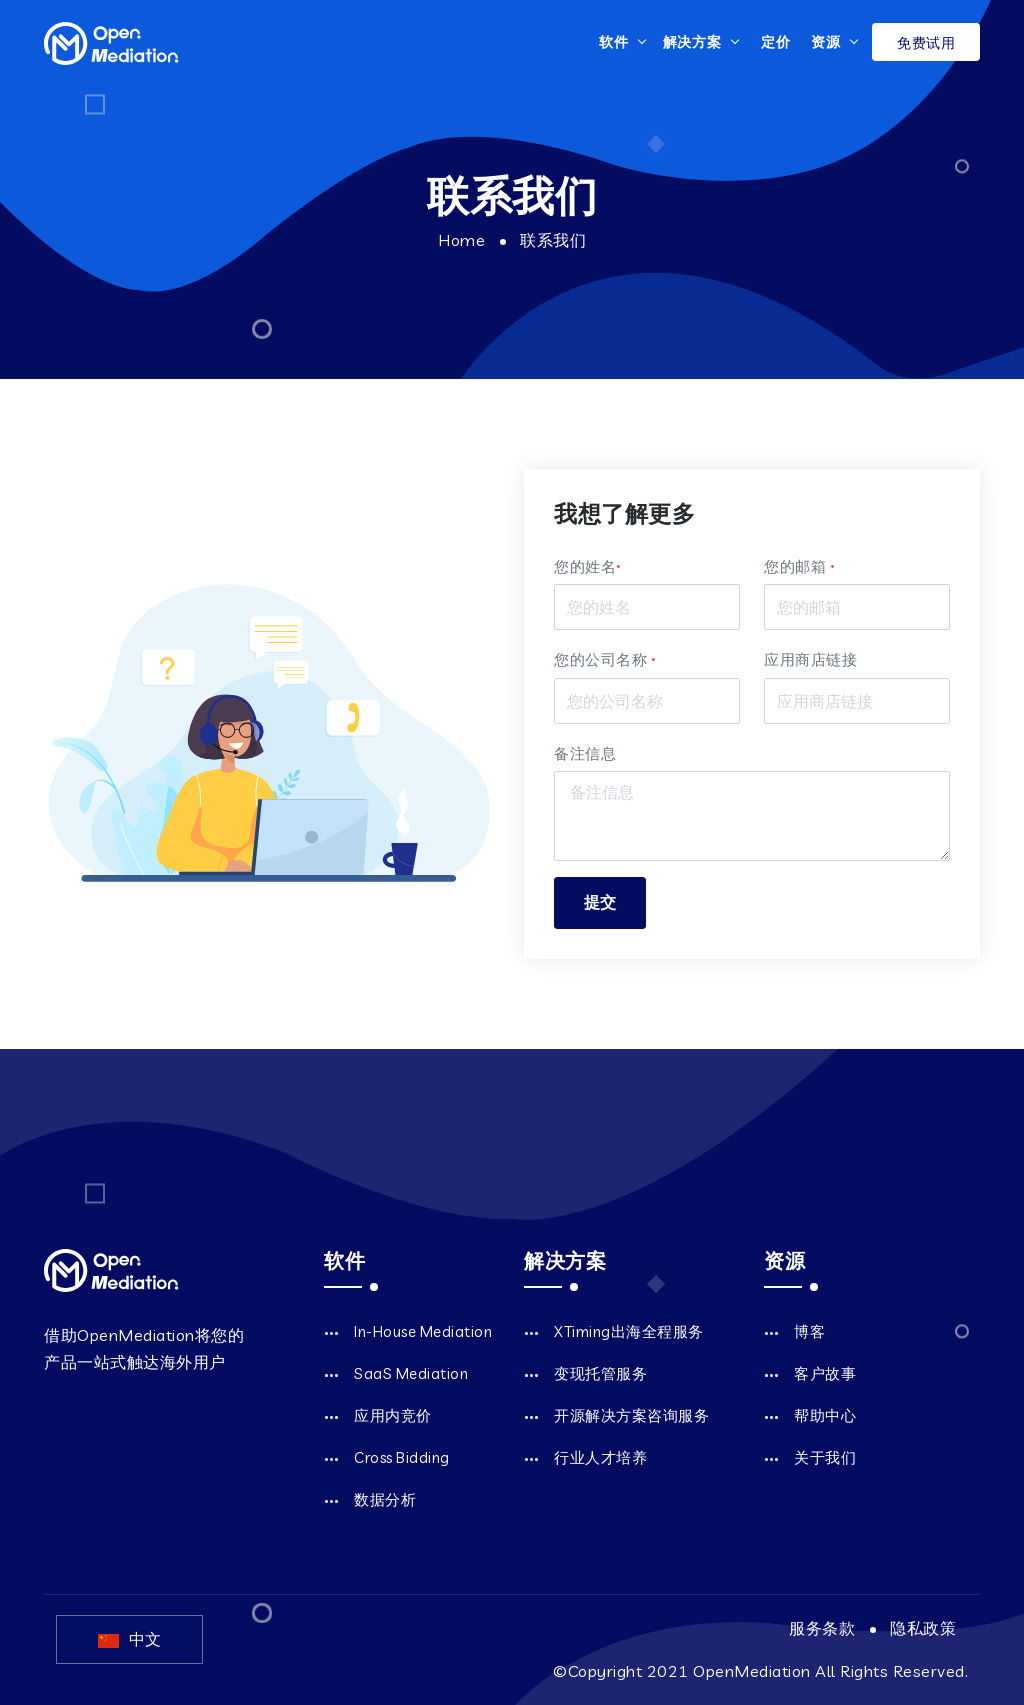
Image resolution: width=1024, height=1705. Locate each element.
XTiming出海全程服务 (629, 1331)
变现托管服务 (600, 1373)
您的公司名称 (605, 659)
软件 (614, 42)
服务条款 (822, 1628)
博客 (809, 1331)
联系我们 (553, 240)
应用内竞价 (393, 1415)
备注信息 (585, 753)
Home (461, 240)
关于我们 (825, 1457)
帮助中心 (825, 1415)
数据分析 (385, 1499)
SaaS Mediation (411, 1373)
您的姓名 (588, 566)
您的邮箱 (799, 566)
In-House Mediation (423, 1331)
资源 (826, 42)
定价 (776, 42)
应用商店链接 (810, 659)
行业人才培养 (600, 1457)
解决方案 (692, 42)
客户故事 (825, 1373)
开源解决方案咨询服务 (631, 1415)
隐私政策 (923, 1628)
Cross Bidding (402, 1457)
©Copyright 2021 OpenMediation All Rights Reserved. (760, 1671)
